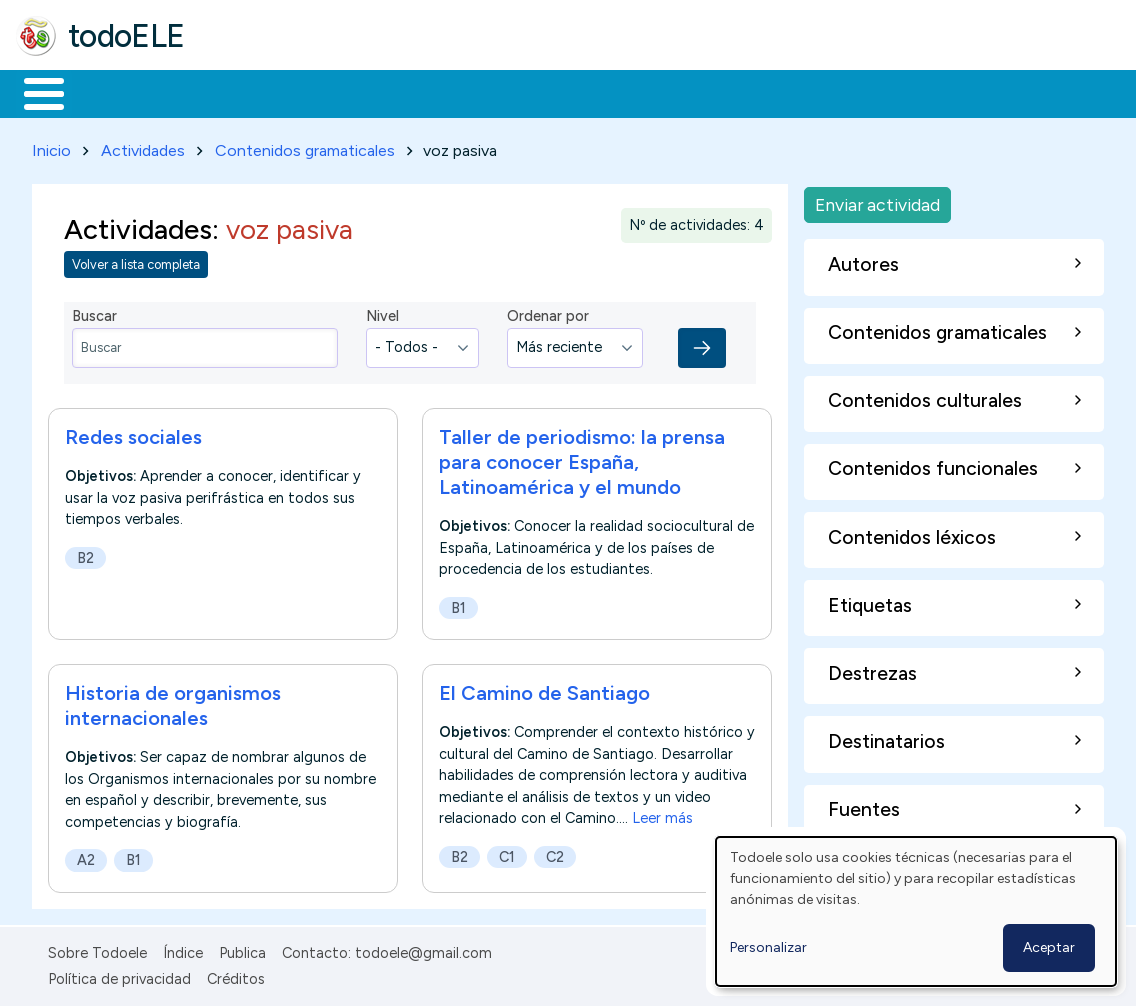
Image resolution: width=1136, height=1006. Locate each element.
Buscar (821, 92)
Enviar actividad (877, 200)
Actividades (143, 146)
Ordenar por (548, 313)
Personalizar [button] (768, 947)
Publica (242, 949)
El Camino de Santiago (544, 689)
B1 (458, 604)
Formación (241, 92)
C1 (507, 853)
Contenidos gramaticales (305, 146)
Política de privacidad (119, 975)
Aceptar (1049, 947)
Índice (183, 949)
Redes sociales (133, 433)
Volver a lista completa (136, 261)
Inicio (33, 92)
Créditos (236, 975)
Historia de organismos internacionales (173, 701)
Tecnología (598, 92)
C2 (555, 853)
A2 (86, 857)
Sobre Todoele (97, 949)
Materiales (112, 92)
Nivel (382, 313)
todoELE (126, 36)
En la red (472, 92)
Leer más (662, 815)
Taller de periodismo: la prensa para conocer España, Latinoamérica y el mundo (582, 458)
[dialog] (916, 911)
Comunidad (731, 92)
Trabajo (360, 92)
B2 (85, 554)
